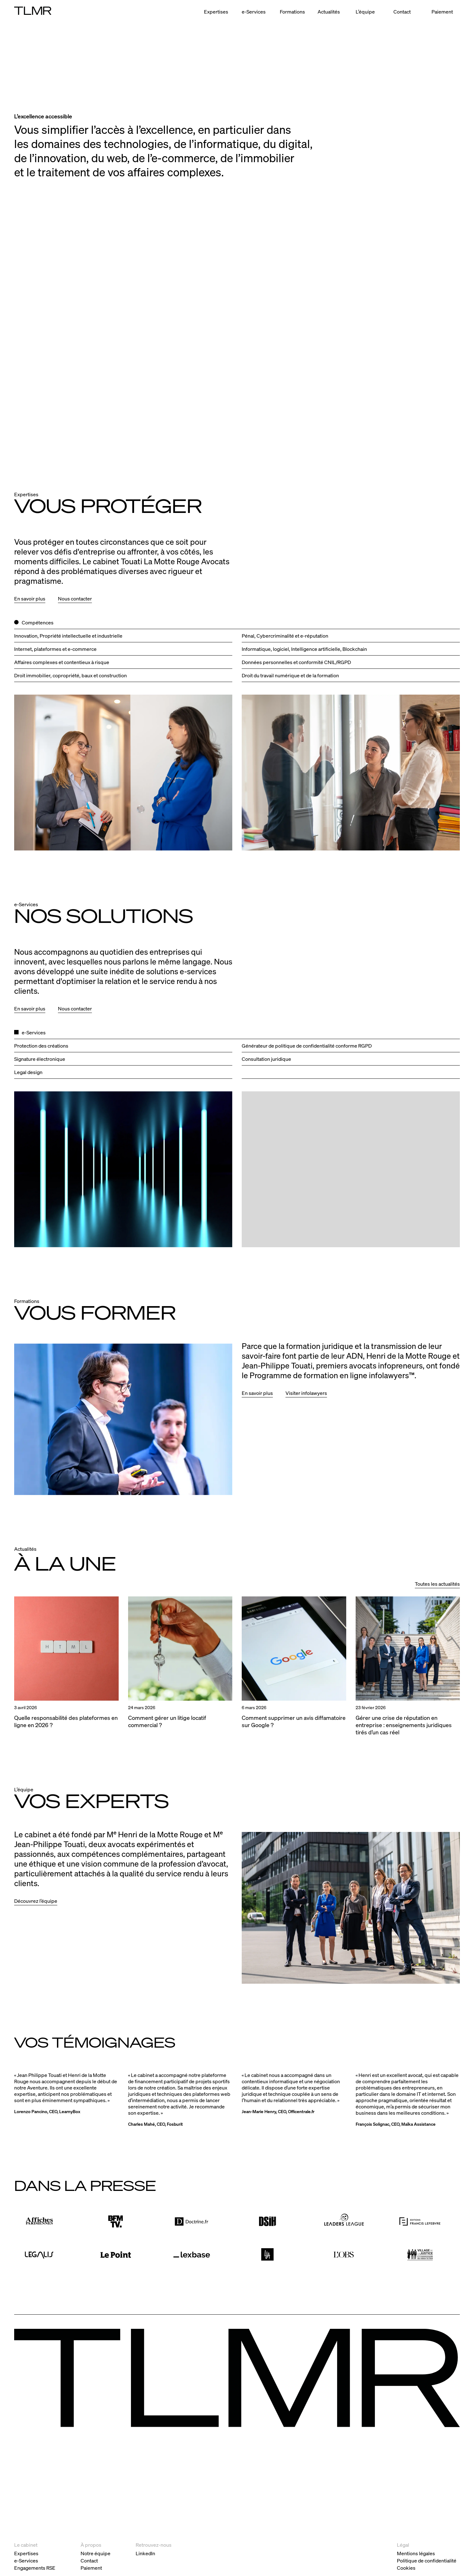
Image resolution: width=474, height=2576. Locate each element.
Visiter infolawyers (306, 1393)
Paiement (442, 11)
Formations (292, 11)
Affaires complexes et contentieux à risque (61, 662)
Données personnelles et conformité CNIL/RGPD (296, 662)
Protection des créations (41, 1045)
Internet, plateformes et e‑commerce (55, 648)
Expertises (216, 11)
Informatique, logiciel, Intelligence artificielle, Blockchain (304, 648)
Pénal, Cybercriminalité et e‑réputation (285, 635)
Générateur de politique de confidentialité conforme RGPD (307, 1045)
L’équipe (365, 11)
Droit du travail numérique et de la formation (290, 675)
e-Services (254, 11)
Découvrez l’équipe (35, 1900)
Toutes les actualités (437, 1583)
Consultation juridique (266, 1058)
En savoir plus (29, 598)
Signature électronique (39, 1058)
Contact (402, 11)
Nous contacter (75, 598)
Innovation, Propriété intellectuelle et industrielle (68, 635)
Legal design (28, 1072)
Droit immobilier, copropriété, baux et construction (70, 675)
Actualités (329, 11)
